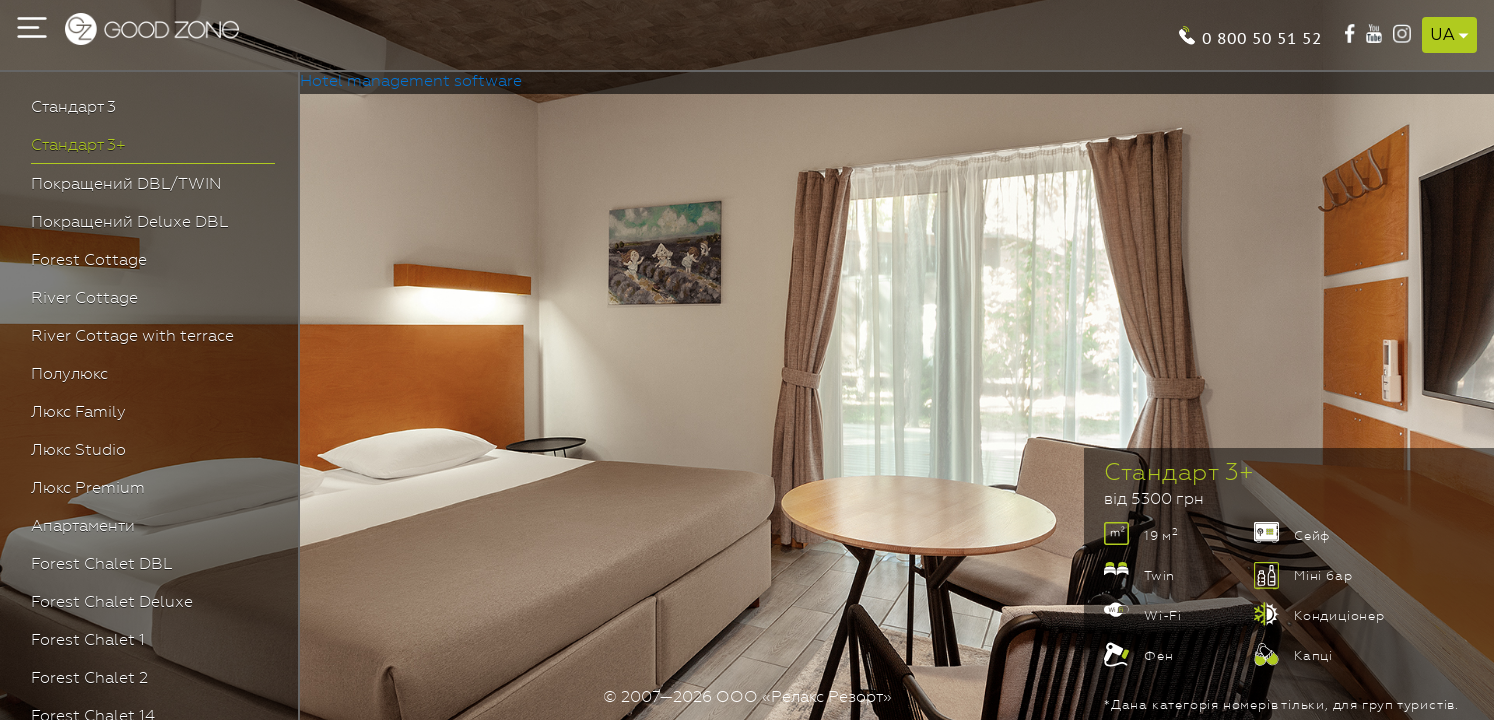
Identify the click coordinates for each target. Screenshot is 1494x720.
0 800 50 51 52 (1262, 36)
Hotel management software (411, 82)
